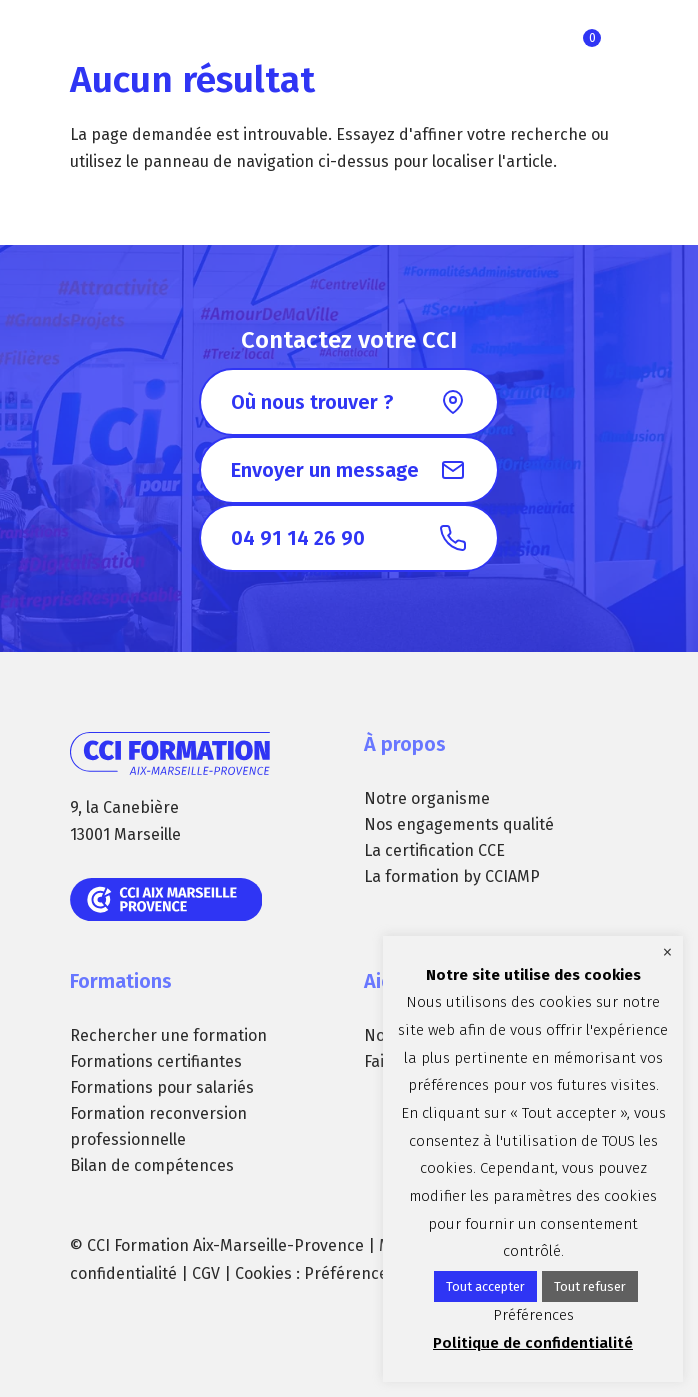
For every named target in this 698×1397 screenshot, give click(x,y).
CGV (206, 1273)
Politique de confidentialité (533, 1343)
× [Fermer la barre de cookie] (667, 952)
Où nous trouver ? (312, 402)
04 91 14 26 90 (298, 538)
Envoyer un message (325, 470)
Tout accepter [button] (485, 1286)
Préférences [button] (350, 1273)
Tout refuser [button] (590, 1286)
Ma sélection (592, 38)
